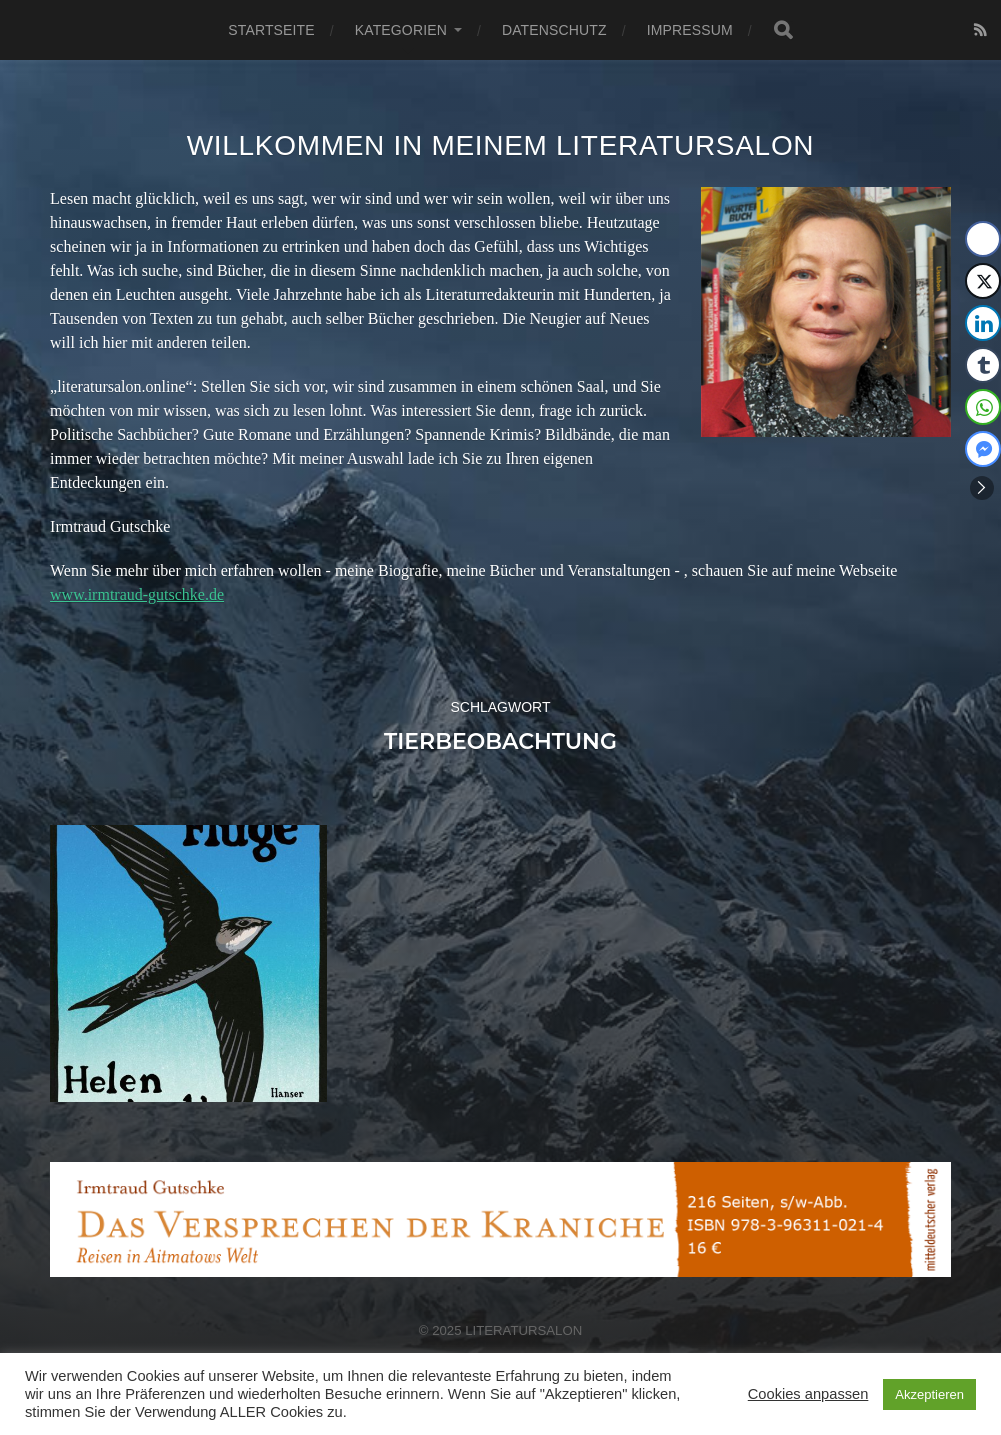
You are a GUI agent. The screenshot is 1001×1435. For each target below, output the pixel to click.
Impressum (690, 30)
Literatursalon (523, 1330)
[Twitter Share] (983, 281)
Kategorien (401, 30)
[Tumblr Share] (983, 365)
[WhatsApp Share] (983, 407)
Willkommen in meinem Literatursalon (501, 145)
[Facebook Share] (983, 239)
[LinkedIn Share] (983, 323)
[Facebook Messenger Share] (983, 449)
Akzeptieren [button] (929, 1394)
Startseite (271, 30)
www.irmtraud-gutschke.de (137, 594)
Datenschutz (554, 30)
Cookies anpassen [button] (808, 1394)
